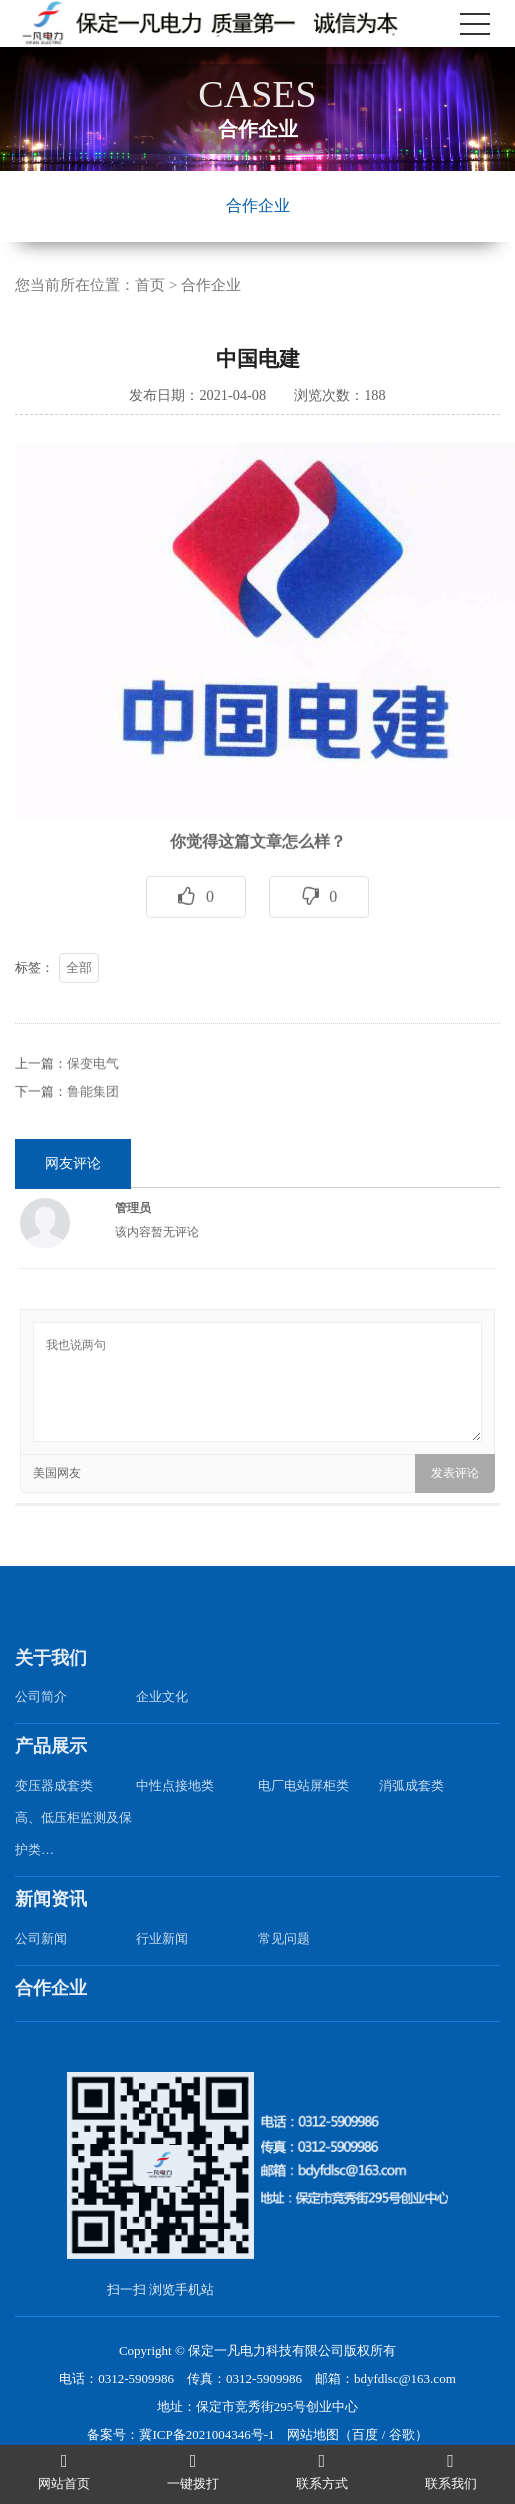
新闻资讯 (51, 1925)
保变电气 (93, 1088)
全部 (79, 992)
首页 (150, 285)
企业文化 (162, 1722)
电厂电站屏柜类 (303, 1811)
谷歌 (402, 2434)
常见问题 (284, 1963)
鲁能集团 (93, 1116)
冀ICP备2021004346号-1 (206, 2434)
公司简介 (41, 1722)
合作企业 (258, 205)
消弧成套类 (411, 1811)
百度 (365, 2434)
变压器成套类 (54, 1811)
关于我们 (51, 1683)
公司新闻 (41, 1963)
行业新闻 (162, 1963)
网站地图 (313, 2434)
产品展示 (51, 1772)
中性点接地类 (175, 1811)
